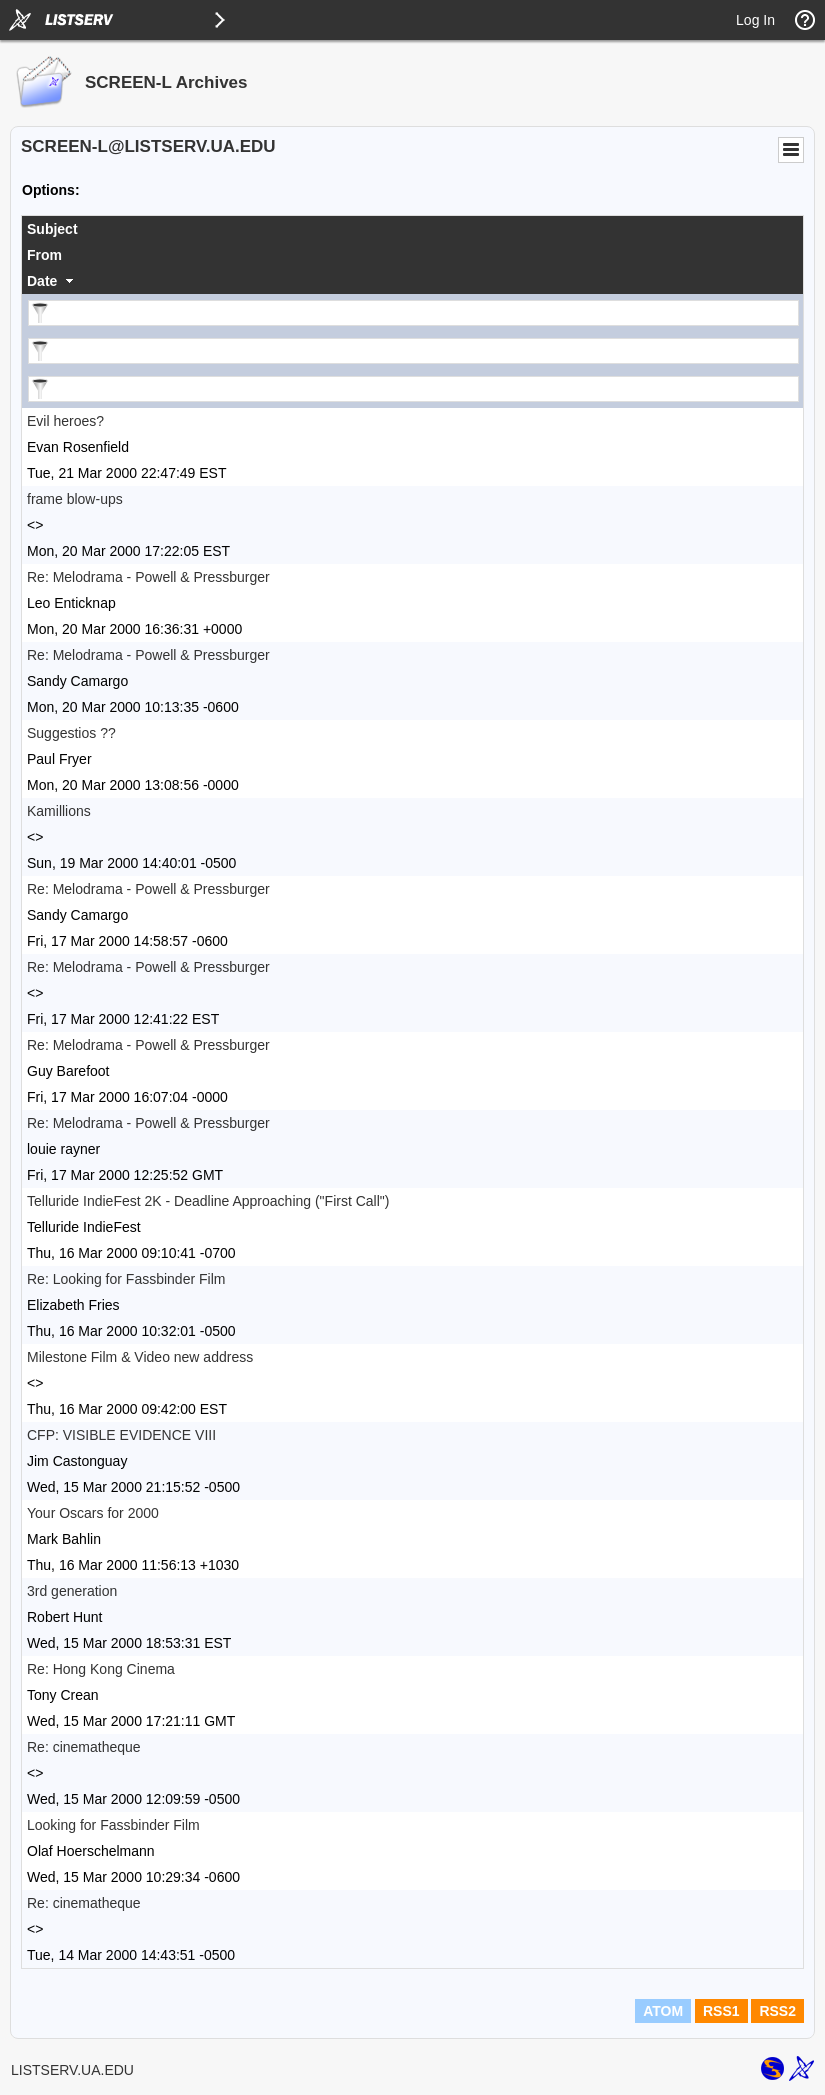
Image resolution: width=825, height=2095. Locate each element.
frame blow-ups (75, 499)
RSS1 (721, 2011)
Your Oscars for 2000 (93, 1513)
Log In (755, 20)
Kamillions (59, 811)
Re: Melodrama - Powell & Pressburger (148, 577)
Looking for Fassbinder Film (113, 1825)
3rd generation (72, 1591)
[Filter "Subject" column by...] (413, 313)
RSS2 (777, 2011)
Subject (52, 229)
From (44, 255)
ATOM (663, 2011)
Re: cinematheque (84, 1747)
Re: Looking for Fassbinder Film (126, 1279)
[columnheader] (412, 229)
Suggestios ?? (71, 733)
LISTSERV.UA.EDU (72, 2070)
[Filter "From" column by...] (413, 351)
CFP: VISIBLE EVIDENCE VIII (121, 1435)
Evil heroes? (65, 421)
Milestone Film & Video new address (140, 1357)
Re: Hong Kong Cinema (101, 1669)
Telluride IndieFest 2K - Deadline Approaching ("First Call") (208, 1201)
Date (42, 281)
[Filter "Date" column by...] (413, 389)
